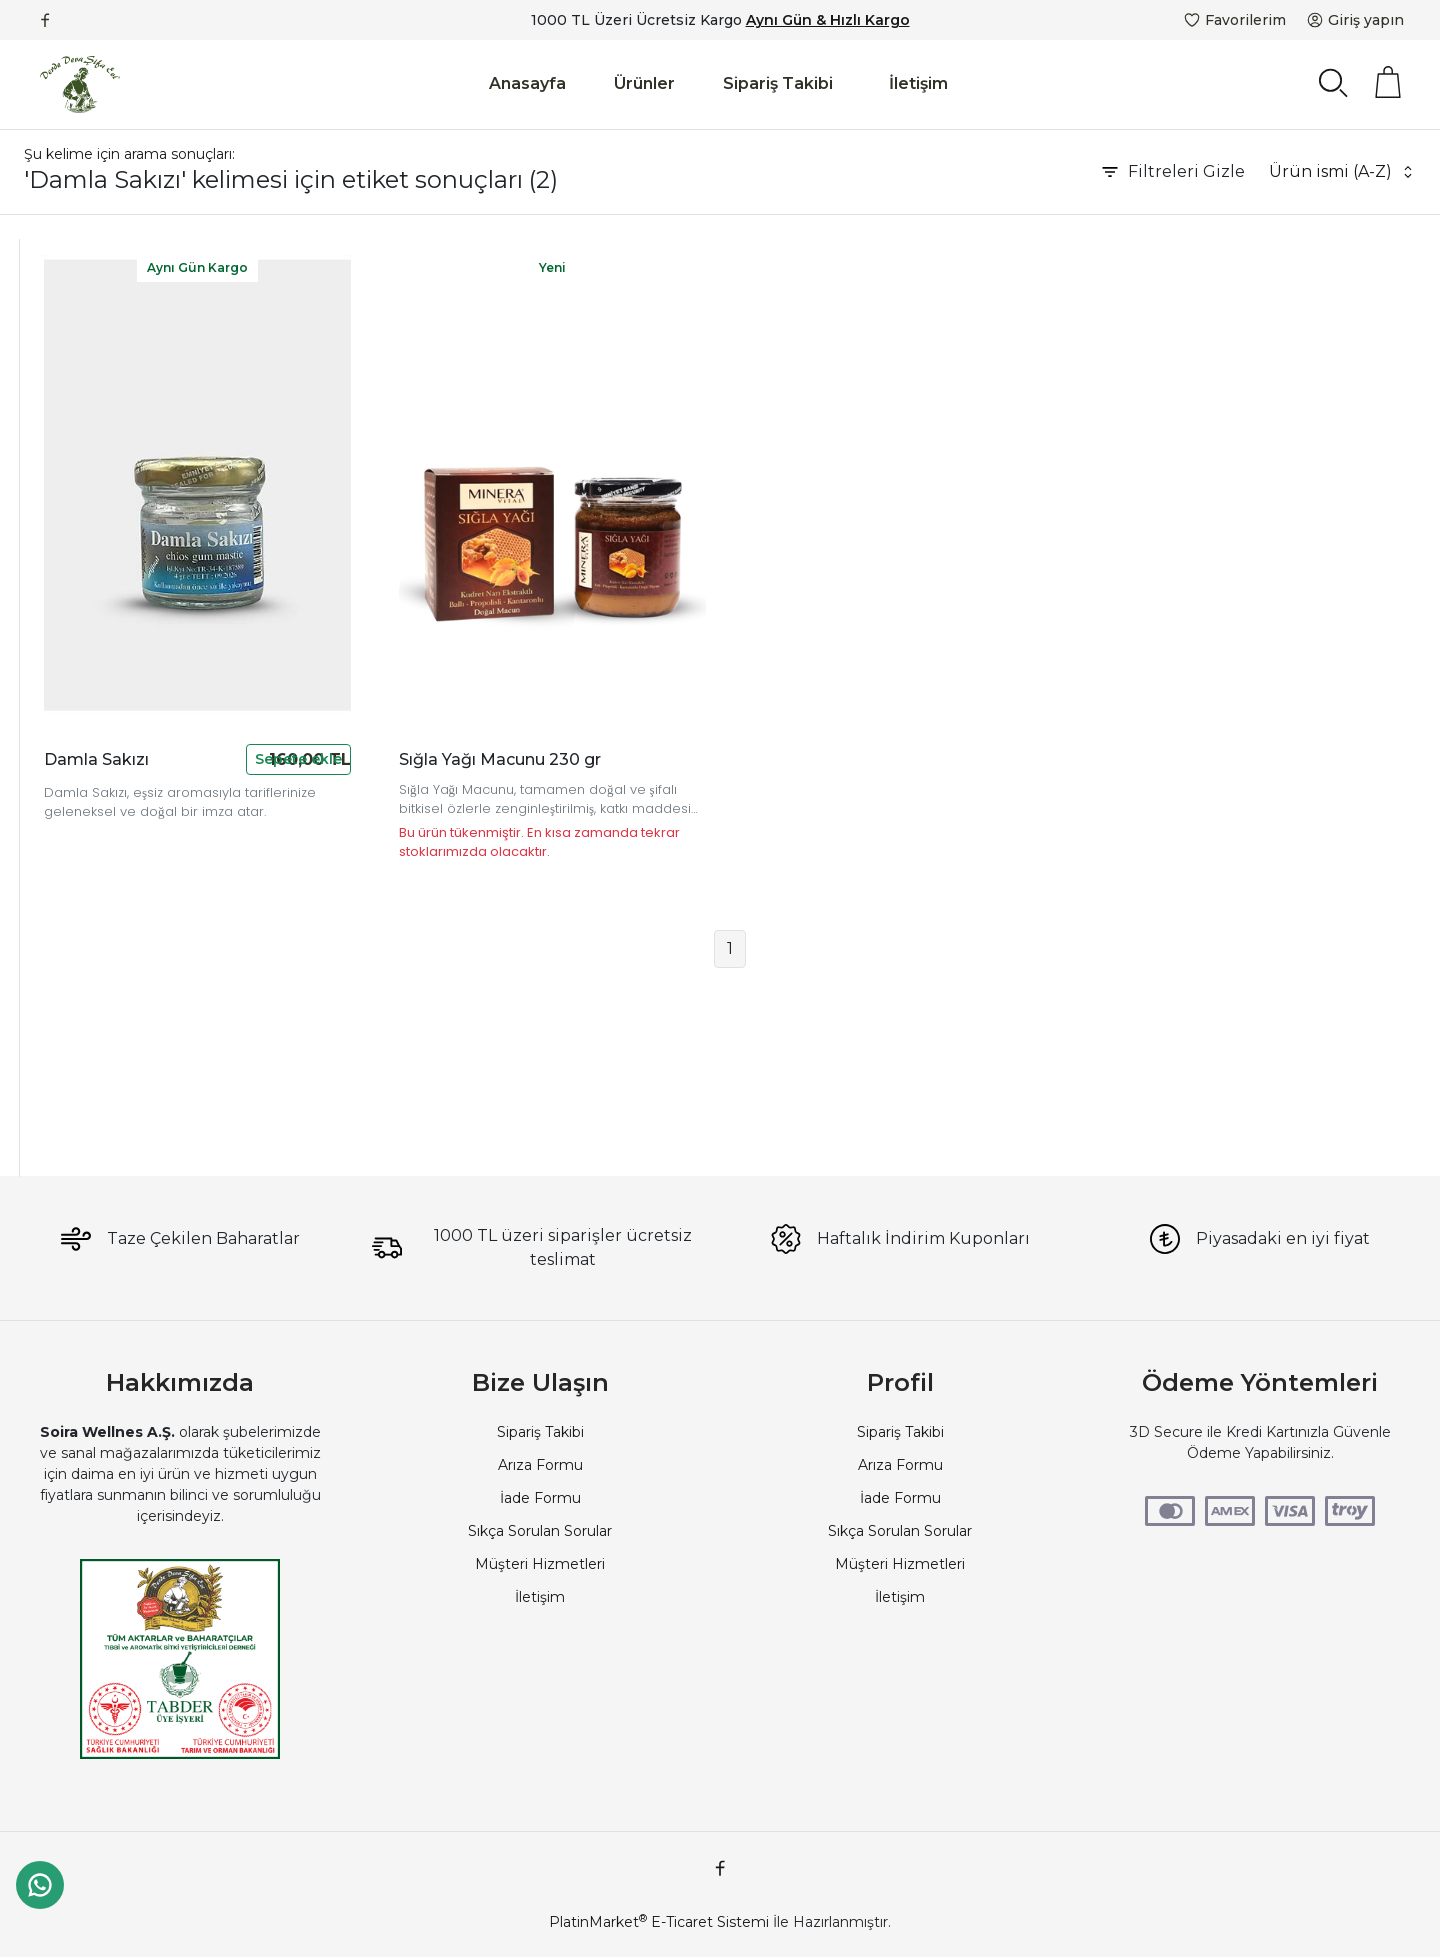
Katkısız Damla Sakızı (99, 956)
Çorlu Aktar (64, 376)
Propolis (54, 347)
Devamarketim (79, 318)
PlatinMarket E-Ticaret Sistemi (659, 1922)
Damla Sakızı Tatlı (86, 1043)
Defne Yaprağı (75, 521)
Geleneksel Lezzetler (99, 1130)
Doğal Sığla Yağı (82, 666)
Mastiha (53, 927)
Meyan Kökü (70, 782)
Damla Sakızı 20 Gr (91, 1101)
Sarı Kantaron (72, 811)
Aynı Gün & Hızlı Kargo (828, 20)
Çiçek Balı (59, 608)
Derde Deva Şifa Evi (95, 434)
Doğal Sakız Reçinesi (98, 898)
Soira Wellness (75, 492)
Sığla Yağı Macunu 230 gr (695, 661)
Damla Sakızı (70, 753)
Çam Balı (57, 579)
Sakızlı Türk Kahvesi (93, 1072)
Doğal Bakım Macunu (102, 869)
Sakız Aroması (74, 1014)
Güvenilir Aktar (76, 405)
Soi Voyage (65, 463)
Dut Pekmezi (73, 695)
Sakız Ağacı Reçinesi (97, 985)
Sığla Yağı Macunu (89, 637)
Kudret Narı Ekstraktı (98, 840)
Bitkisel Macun (77, 550)
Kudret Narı (66, 724)
